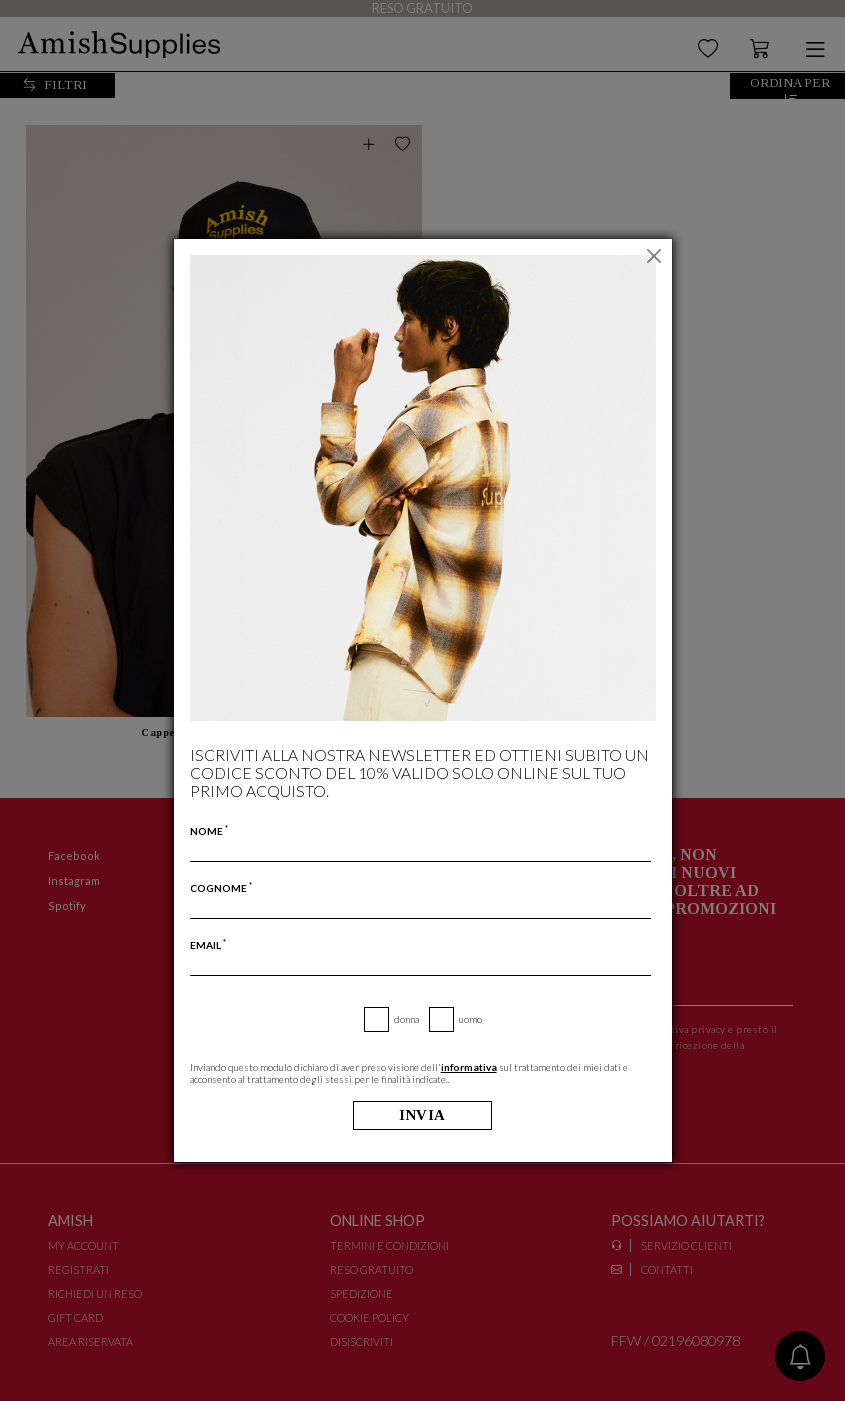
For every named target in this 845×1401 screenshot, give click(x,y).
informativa (469, 1067)
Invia (422, 1115)
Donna (406, 1019)
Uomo (470, 1019)
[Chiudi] (654, 255)
